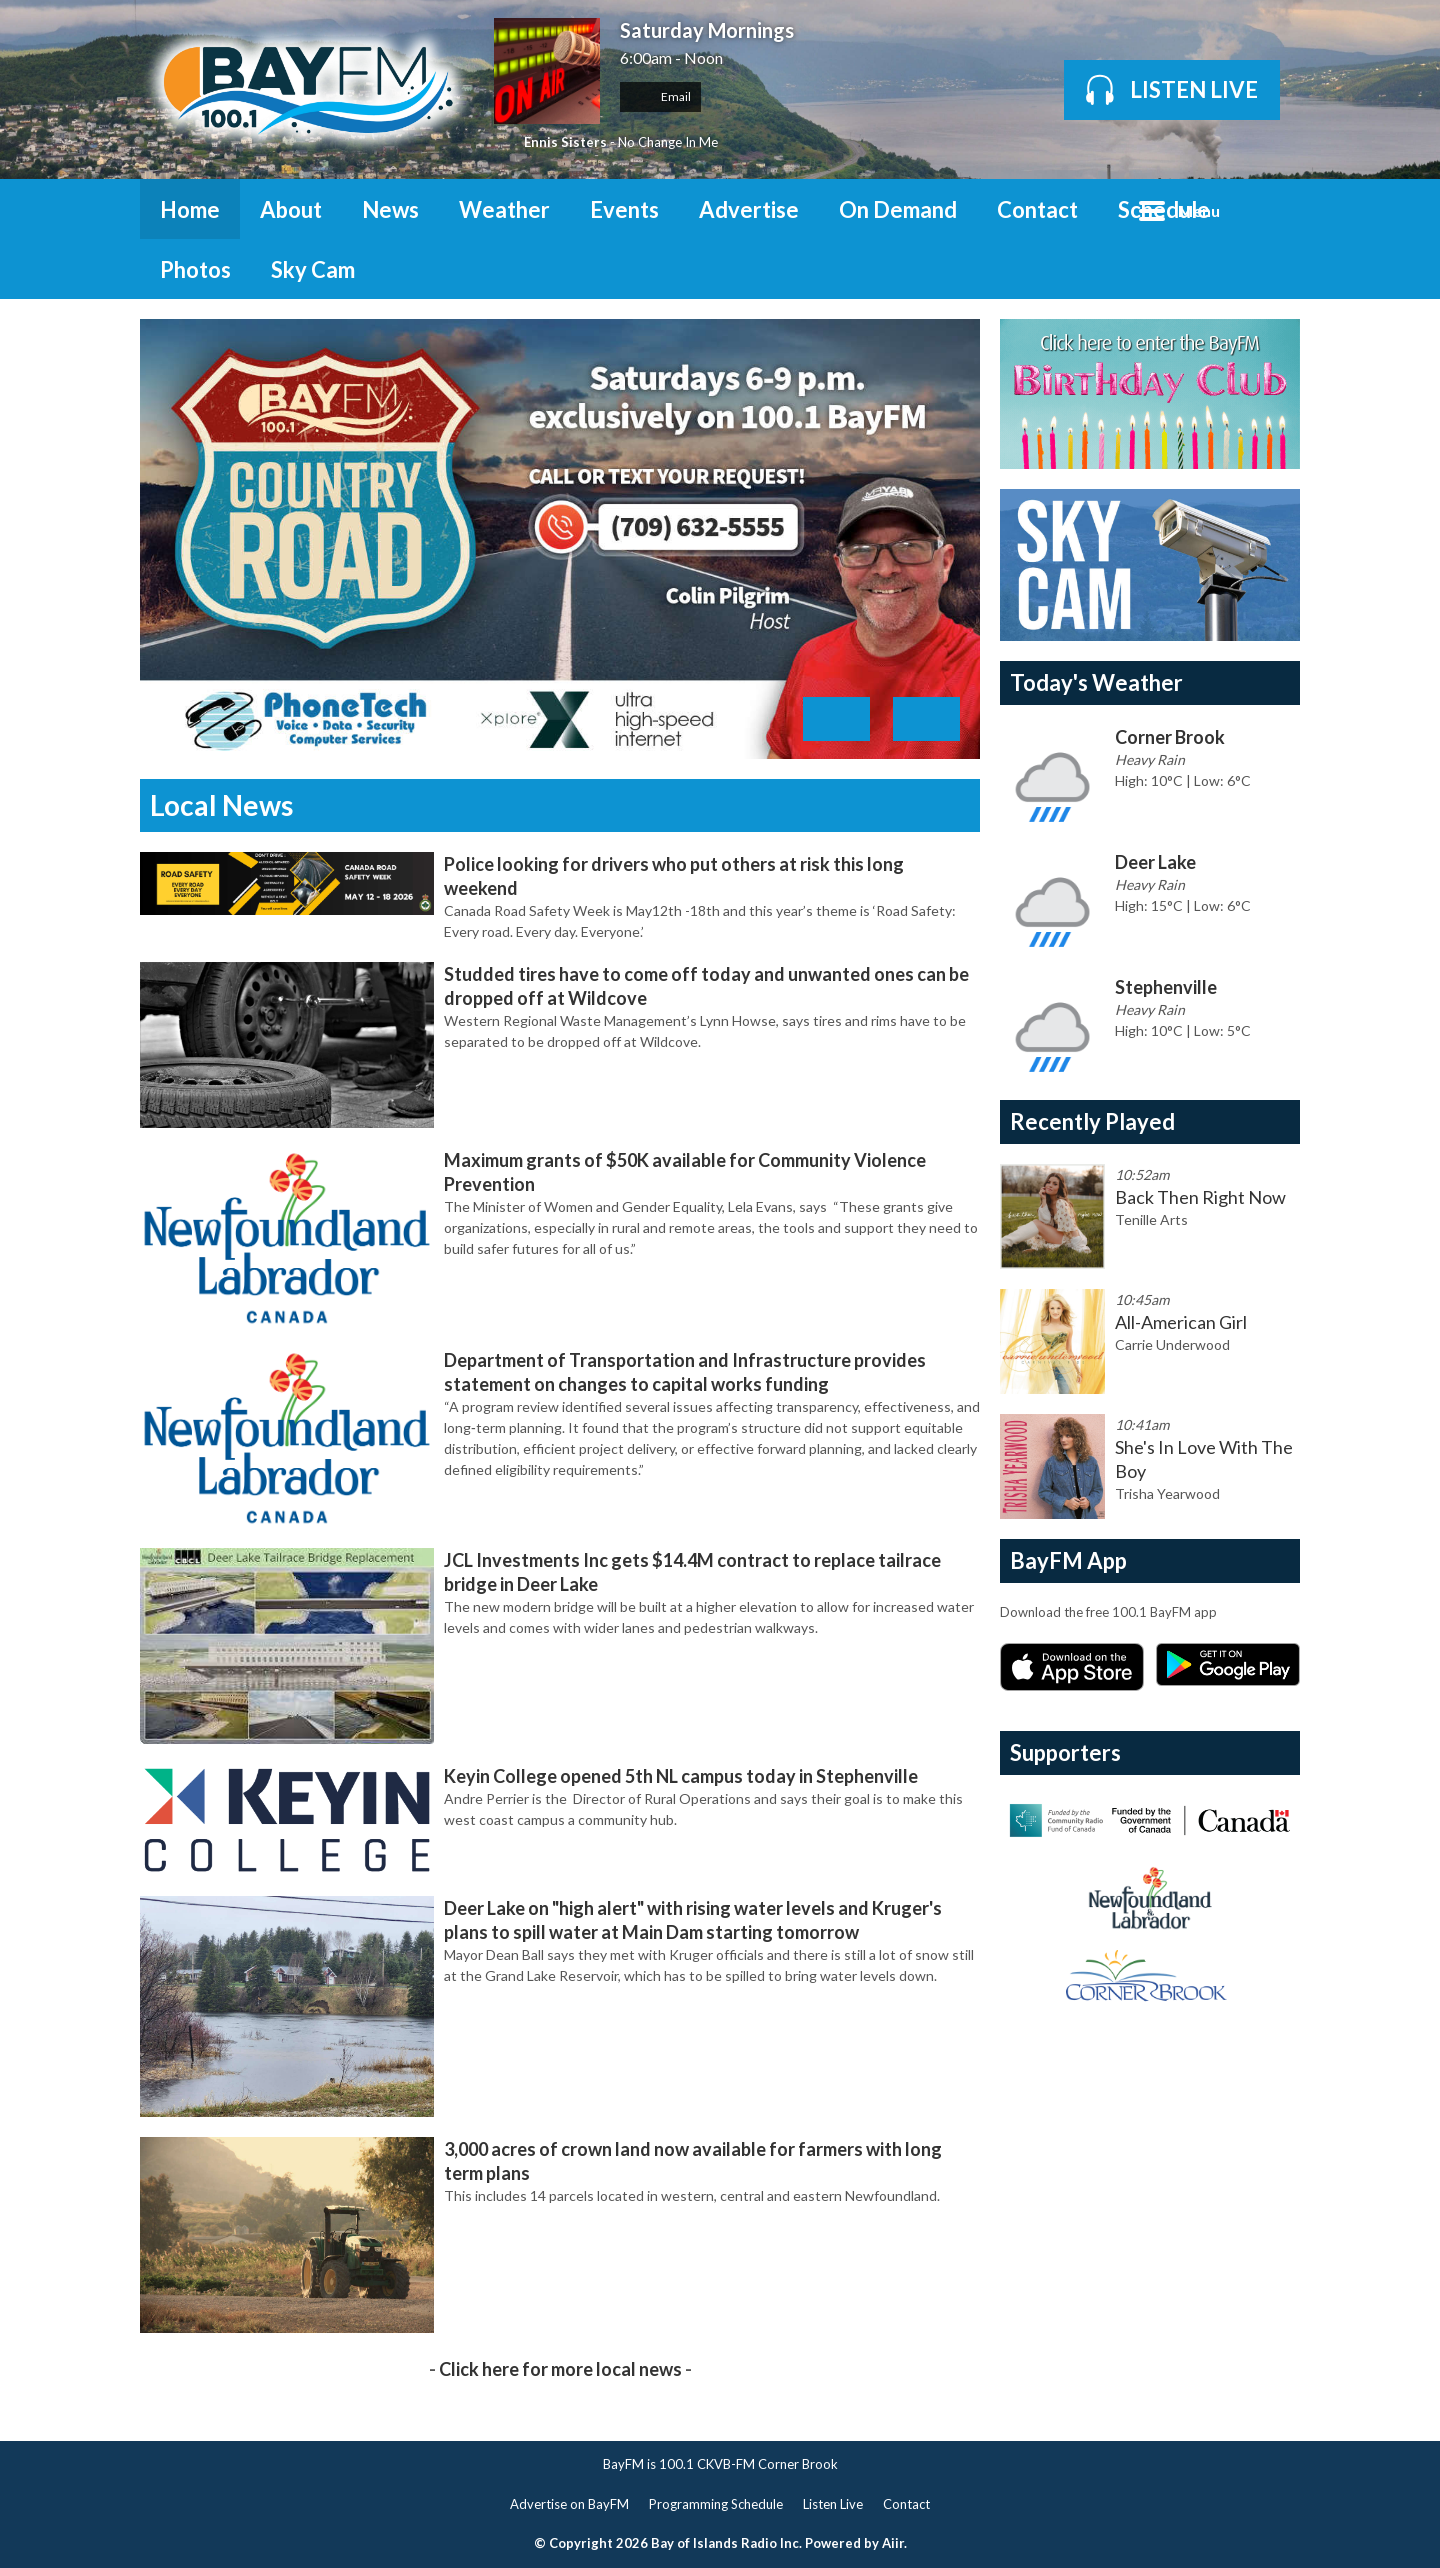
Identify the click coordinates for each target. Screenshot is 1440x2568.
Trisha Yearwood (1167, 1493)
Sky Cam (313, 269)
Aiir (893, 2543)
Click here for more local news (560, 2369)
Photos (195, 269)
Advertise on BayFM (569, 2504)
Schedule (1164, 209)
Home (190, 209)
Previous (836, 719)
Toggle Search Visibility (1270, 209)
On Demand (898, 209)
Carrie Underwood (1172, 1344)
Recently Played (1092, 1121)
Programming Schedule (716, 2504)
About (291, 209)
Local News (221, 805)
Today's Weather (1096, 682)
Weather (504, 209)
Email (660, 96)
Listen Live (833, 2504)
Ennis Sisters (565, 142)
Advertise (749, 209)
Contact (1037, 209)
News (390, 209)
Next (926, 719)
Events (624, 209)
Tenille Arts (1151, 1219)
